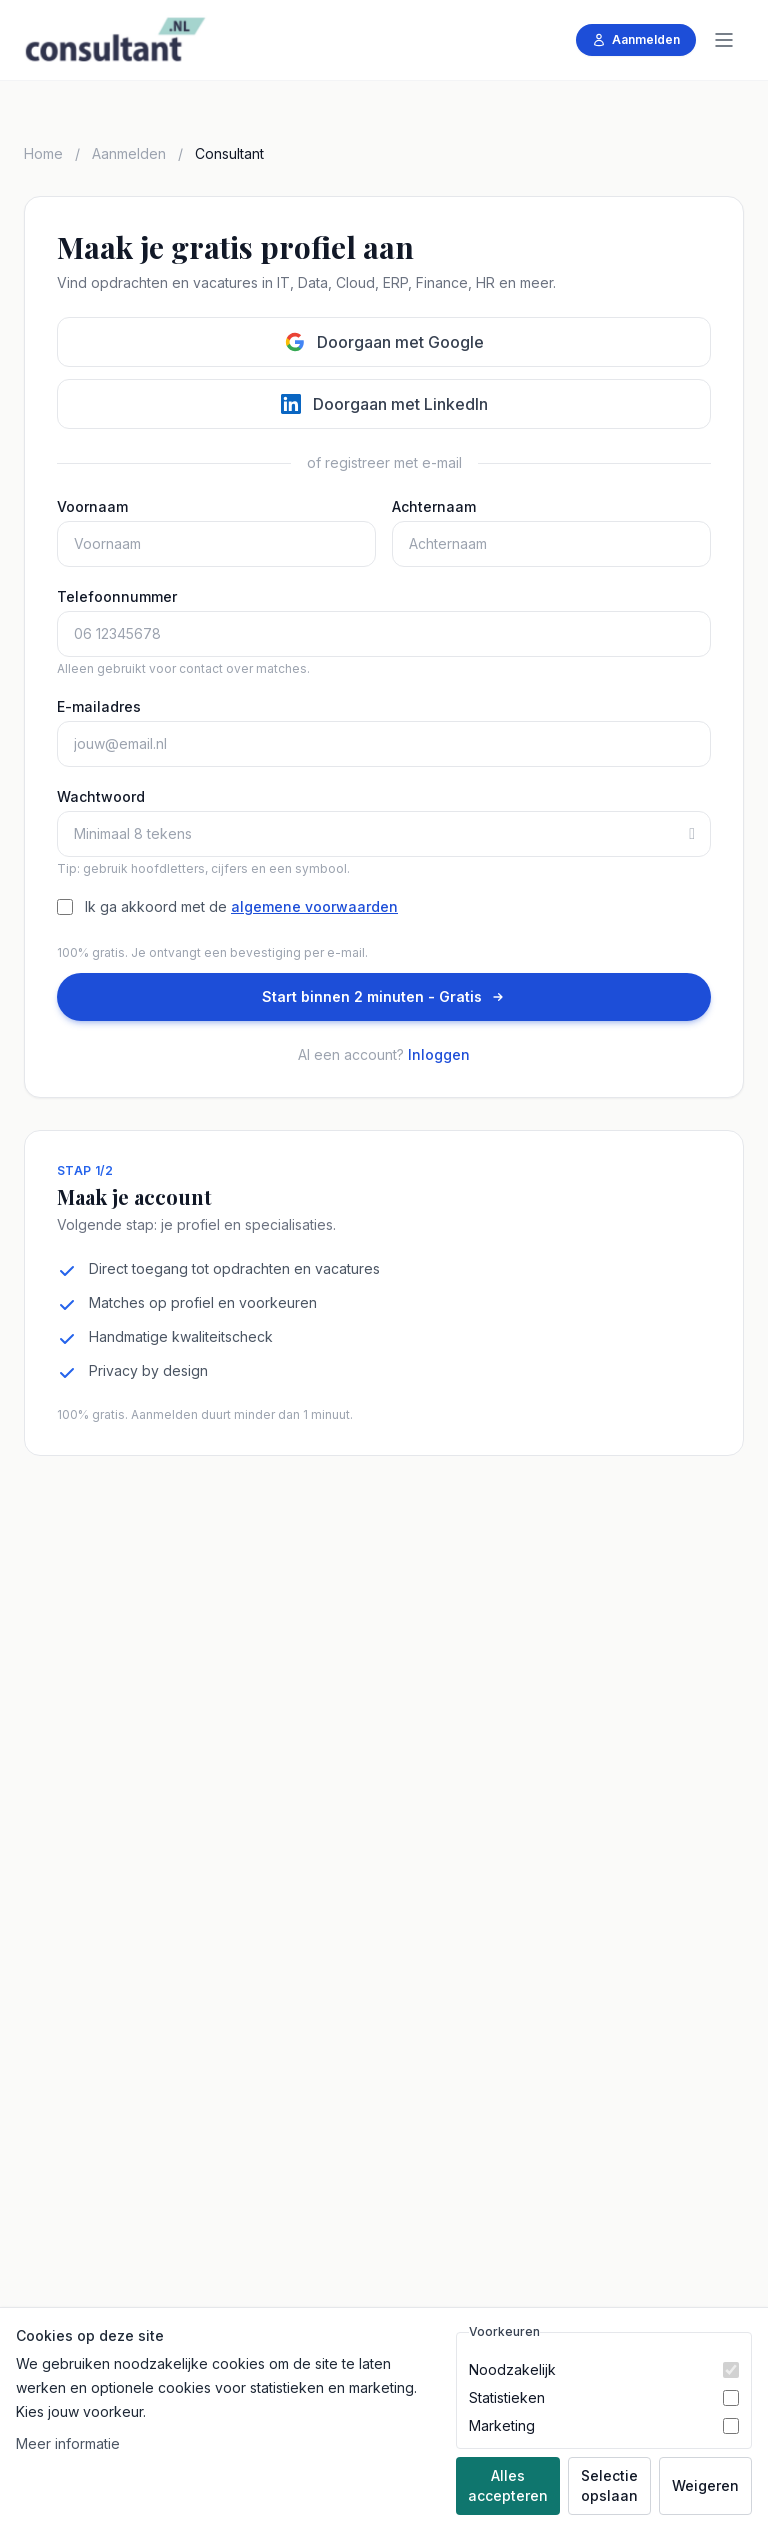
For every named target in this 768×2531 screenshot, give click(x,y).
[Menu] (724, 40)
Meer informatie (68, 2443)
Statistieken (507, 2397)
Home (43, 153)
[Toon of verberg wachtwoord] (700, 834)
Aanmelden (636, 39)
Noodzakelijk (512, 2369)
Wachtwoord (101, 796)
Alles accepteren (508, 2485)
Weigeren (705, 2485)
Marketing (502, 2425)
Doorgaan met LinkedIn (384, 404)
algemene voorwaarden (314, 906)
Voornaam (92, 506)
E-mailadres (99, 706)
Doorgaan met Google (384, 342)
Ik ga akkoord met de (241, 906)
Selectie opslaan (609, 2485)
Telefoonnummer (117, 596)
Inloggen (439, 1054)
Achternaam (434, 506)
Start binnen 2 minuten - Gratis (384, 996)
